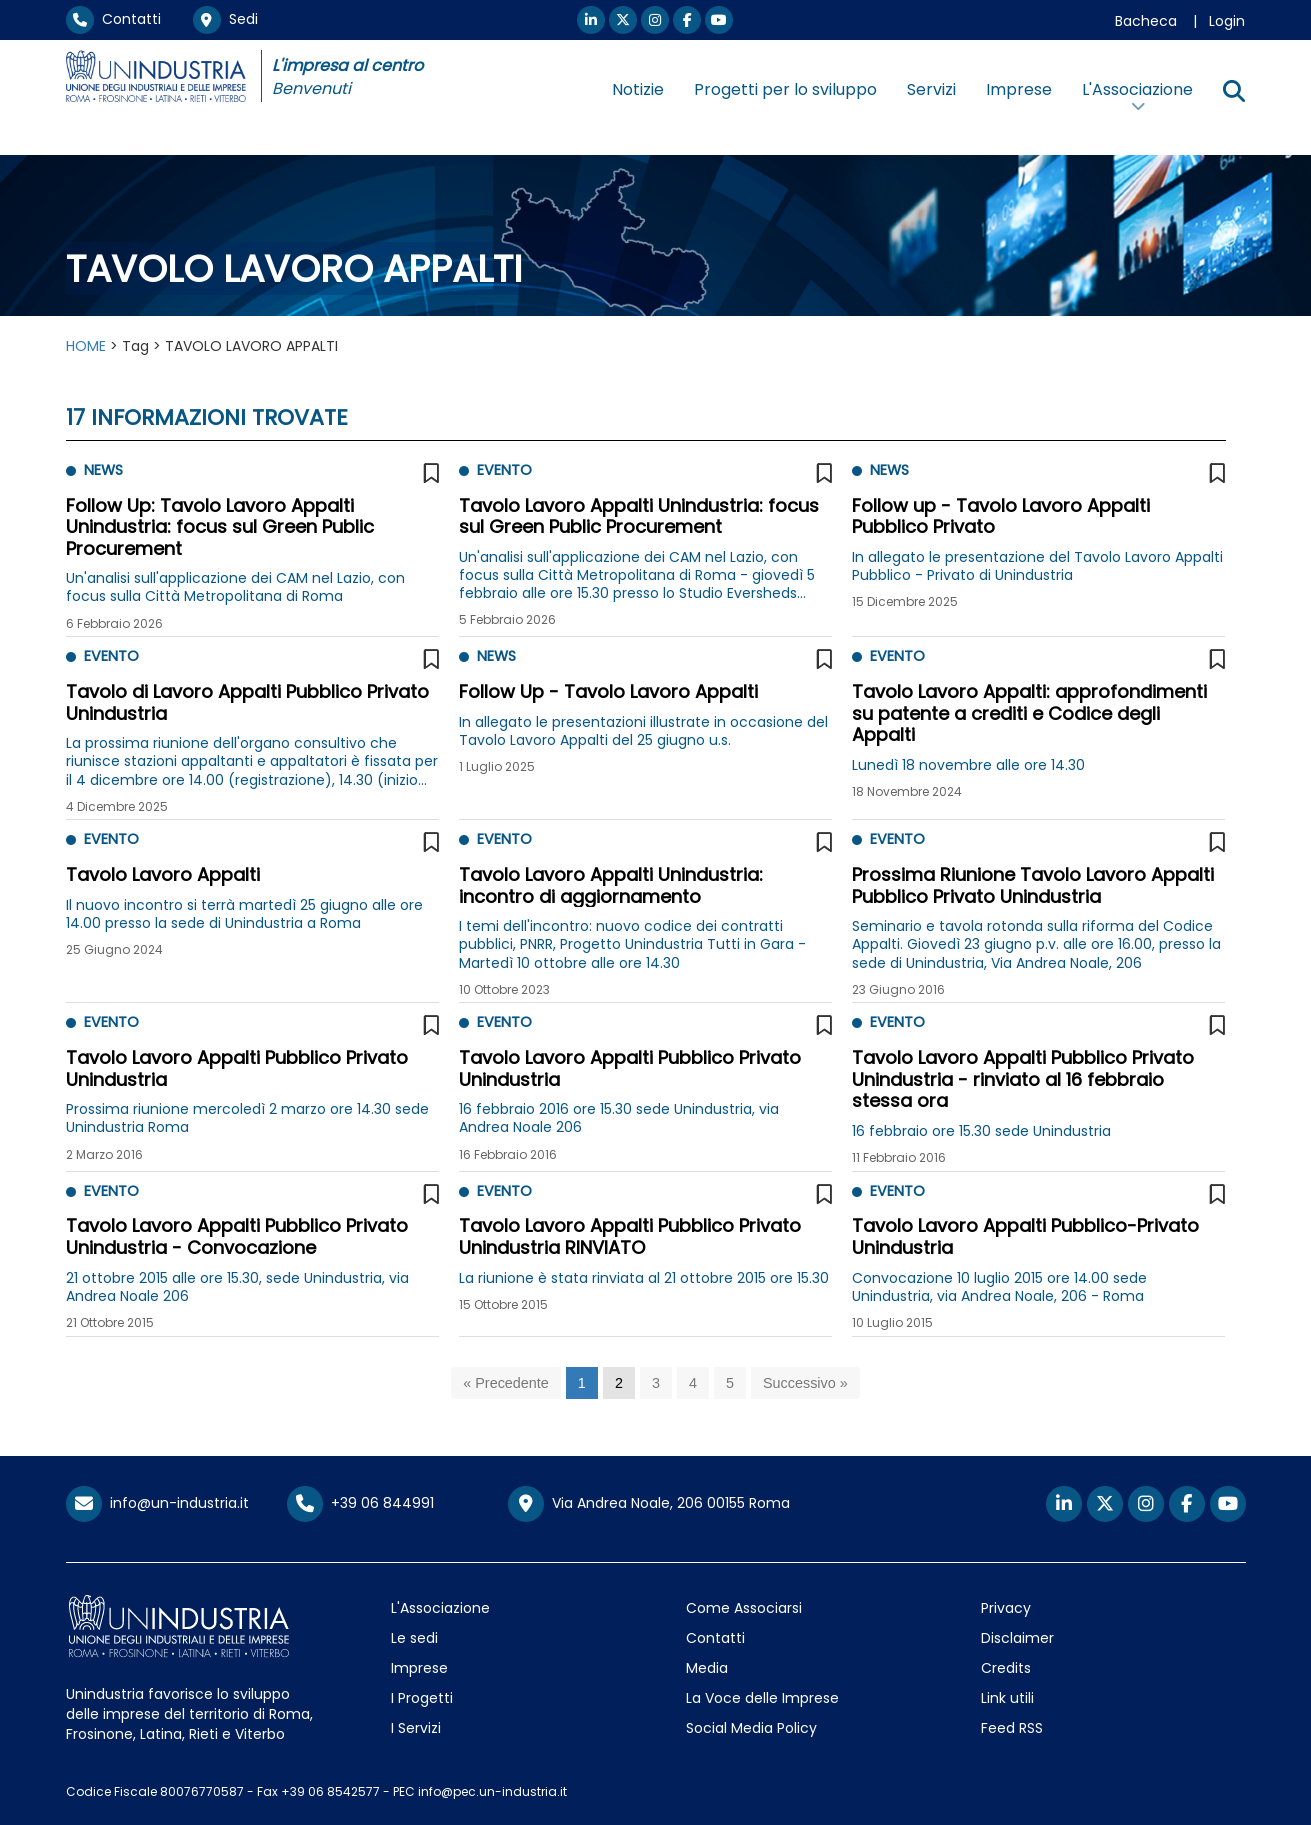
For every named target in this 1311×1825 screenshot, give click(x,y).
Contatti (113, 19)
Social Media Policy (751, 1728)
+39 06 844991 (360, 1503)
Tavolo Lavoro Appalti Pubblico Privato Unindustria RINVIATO (630, 1236)
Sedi (225, 19)
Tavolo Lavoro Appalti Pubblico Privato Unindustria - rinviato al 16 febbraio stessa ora (1023, 1079)
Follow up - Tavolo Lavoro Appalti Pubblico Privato (1001, 516)
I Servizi (416, 1728)
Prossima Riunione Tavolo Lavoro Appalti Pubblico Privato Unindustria (1033, 885)
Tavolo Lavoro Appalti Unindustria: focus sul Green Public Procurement (639, 516)
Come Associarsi (744, 1608)
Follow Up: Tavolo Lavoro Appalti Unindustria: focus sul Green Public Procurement (220, 527)
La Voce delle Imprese (762, 1698)
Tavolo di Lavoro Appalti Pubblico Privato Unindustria (247, 702)
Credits (1006, 1668)
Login (1227, 21)
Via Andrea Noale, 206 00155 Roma (649, 1504)
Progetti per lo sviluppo (785, 89)
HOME (86, 346)
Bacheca (1146, 21)
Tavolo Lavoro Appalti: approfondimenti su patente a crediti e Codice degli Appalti (1029, 713)
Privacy (1006, 1608)
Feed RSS (1012, 1728)
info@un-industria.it (157, 1503)
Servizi (931, 89)
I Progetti (422, 1698)
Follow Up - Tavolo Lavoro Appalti (608, 691)
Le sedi (414, 1638)
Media (707, 1668)
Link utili (1007, 1698)
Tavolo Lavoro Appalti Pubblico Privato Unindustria (237, 1068)
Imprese (1019, 89)
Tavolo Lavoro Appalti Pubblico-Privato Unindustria (1025, 1236)
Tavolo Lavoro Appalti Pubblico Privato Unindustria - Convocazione (237, 1236)
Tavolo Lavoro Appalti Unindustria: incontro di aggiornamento (611, 885)
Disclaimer (1017, 1638)
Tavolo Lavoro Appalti (163, 874)
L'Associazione (440, 1608)
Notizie (638, 89)
